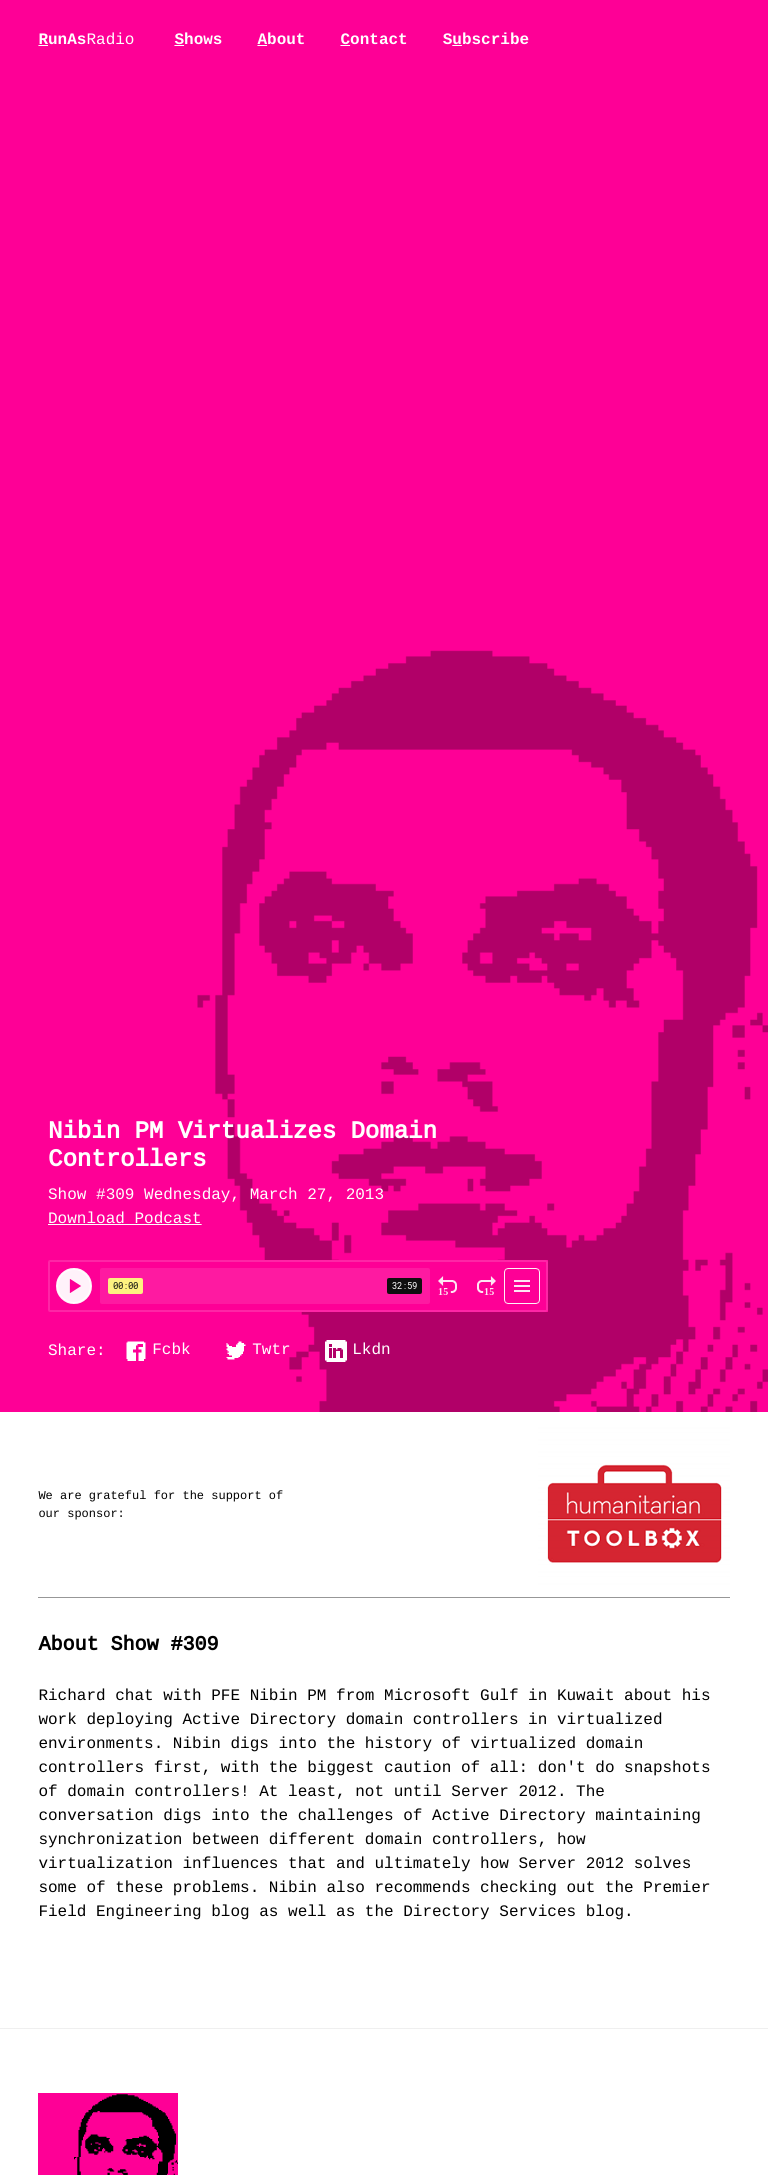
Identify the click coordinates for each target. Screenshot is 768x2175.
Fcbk (171, 1351)
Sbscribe (486, 40)
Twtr (271, 1351)
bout (281, 40)
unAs (86, 41)
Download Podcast (125, 1220)
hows (198, 40)
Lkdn (371, 1351)
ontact (373, 40)
